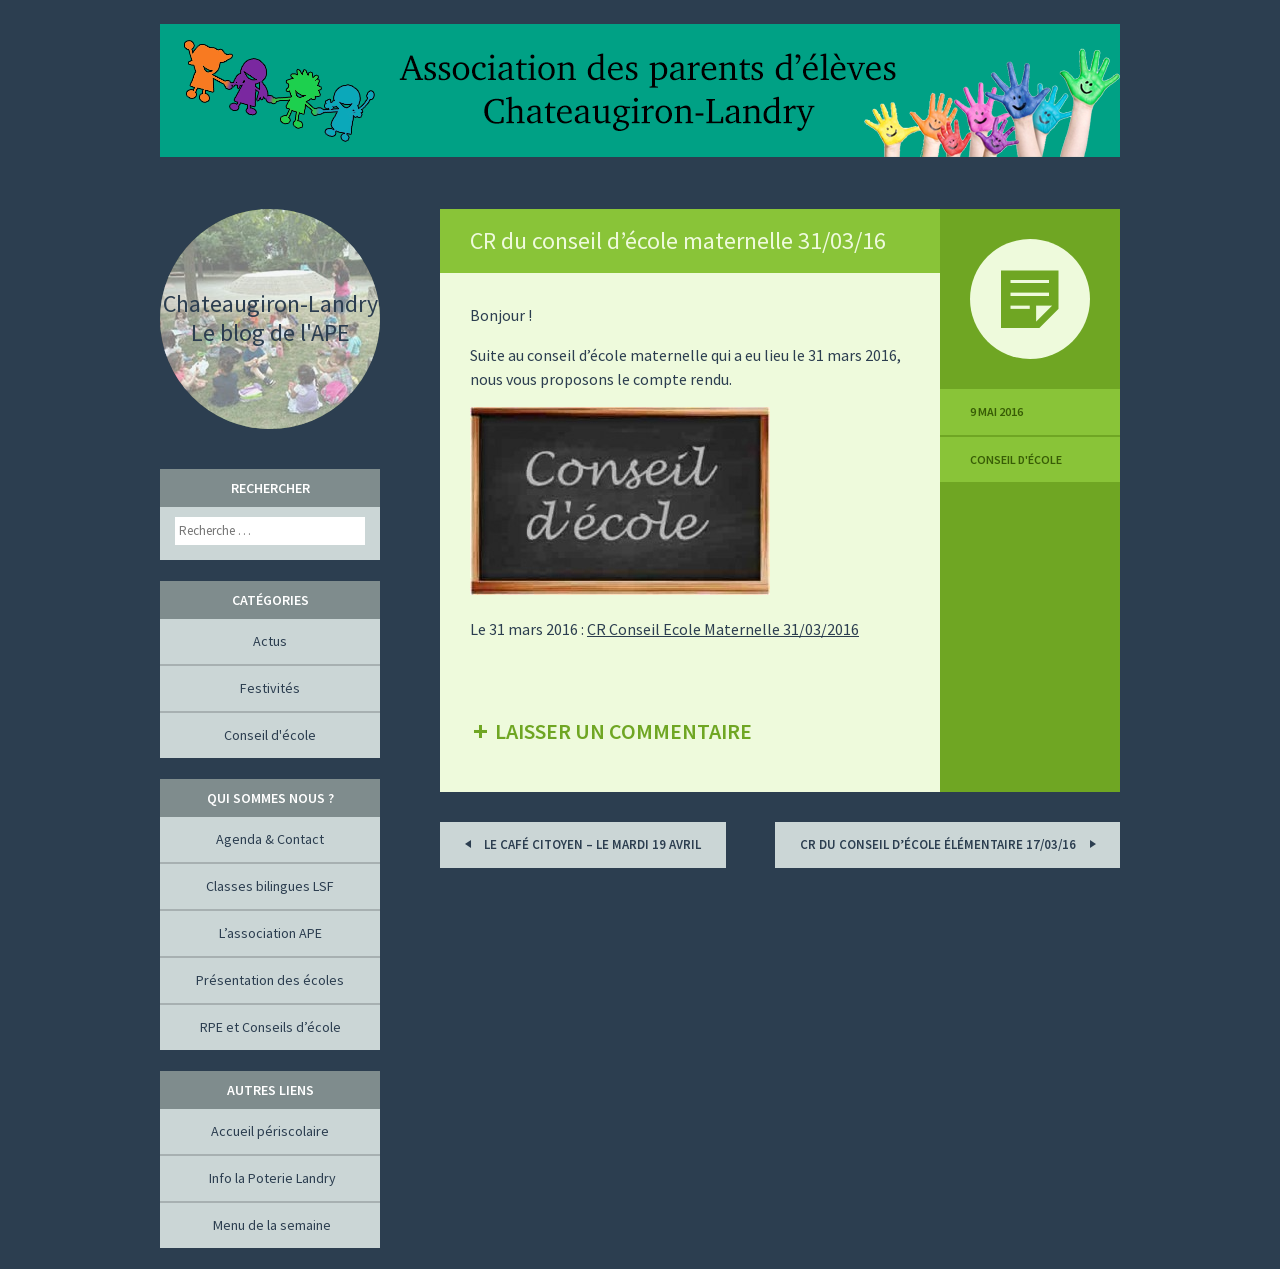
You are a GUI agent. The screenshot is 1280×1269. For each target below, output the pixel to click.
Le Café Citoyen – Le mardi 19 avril (579, 843)
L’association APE (270, 933)
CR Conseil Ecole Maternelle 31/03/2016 (723, 629)
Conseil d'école (1016, 459)
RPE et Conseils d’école (270, 1027)
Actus (270, 641)
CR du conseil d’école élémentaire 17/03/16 (951, 843)
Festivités (270, 688)
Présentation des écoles (270, 980)
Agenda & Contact (270, 839)
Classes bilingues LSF (270, 886)
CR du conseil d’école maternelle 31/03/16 (678, 240)
